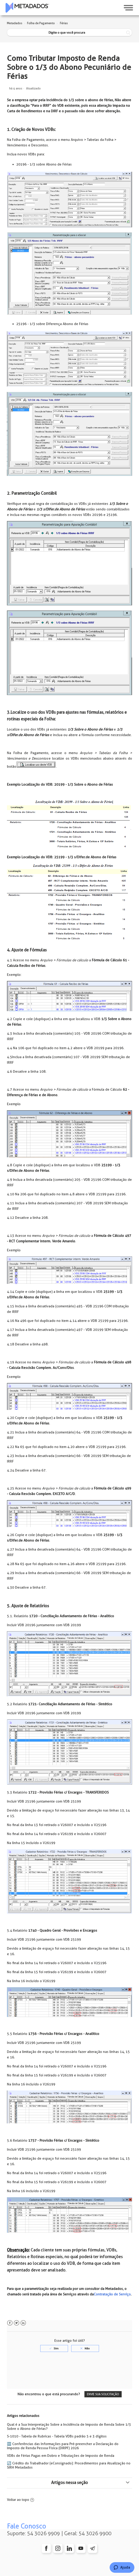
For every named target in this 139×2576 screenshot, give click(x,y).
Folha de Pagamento (41, 23)
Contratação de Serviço (112, 2294)
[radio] (54, 2348)
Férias (64, 23)
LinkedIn (23, 2323)
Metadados (14, 23)
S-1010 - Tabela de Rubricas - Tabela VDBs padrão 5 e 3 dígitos (57, 2436)
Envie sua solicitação (103, 2394)
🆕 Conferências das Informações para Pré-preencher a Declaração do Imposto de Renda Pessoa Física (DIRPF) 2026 (62, 2446)
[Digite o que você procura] (69, 33)
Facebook (10, 2323)
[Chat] (122, 2567)
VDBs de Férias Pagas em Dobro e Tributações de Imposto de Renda (60, 2456)
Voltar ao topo (20, 2500)
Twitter (16, 2323)
